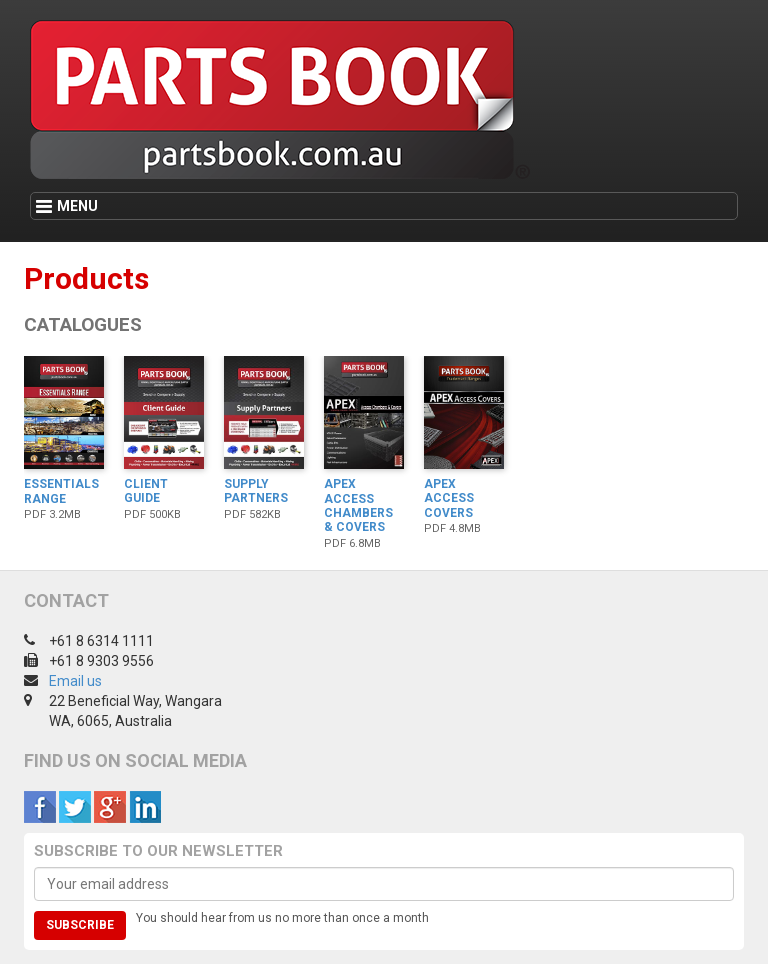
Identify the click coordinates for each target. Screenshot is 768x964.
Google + (110, 807)
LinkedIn (145, 807)
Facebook (40, 807)
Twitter (75, 807)
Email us (75, 681)
